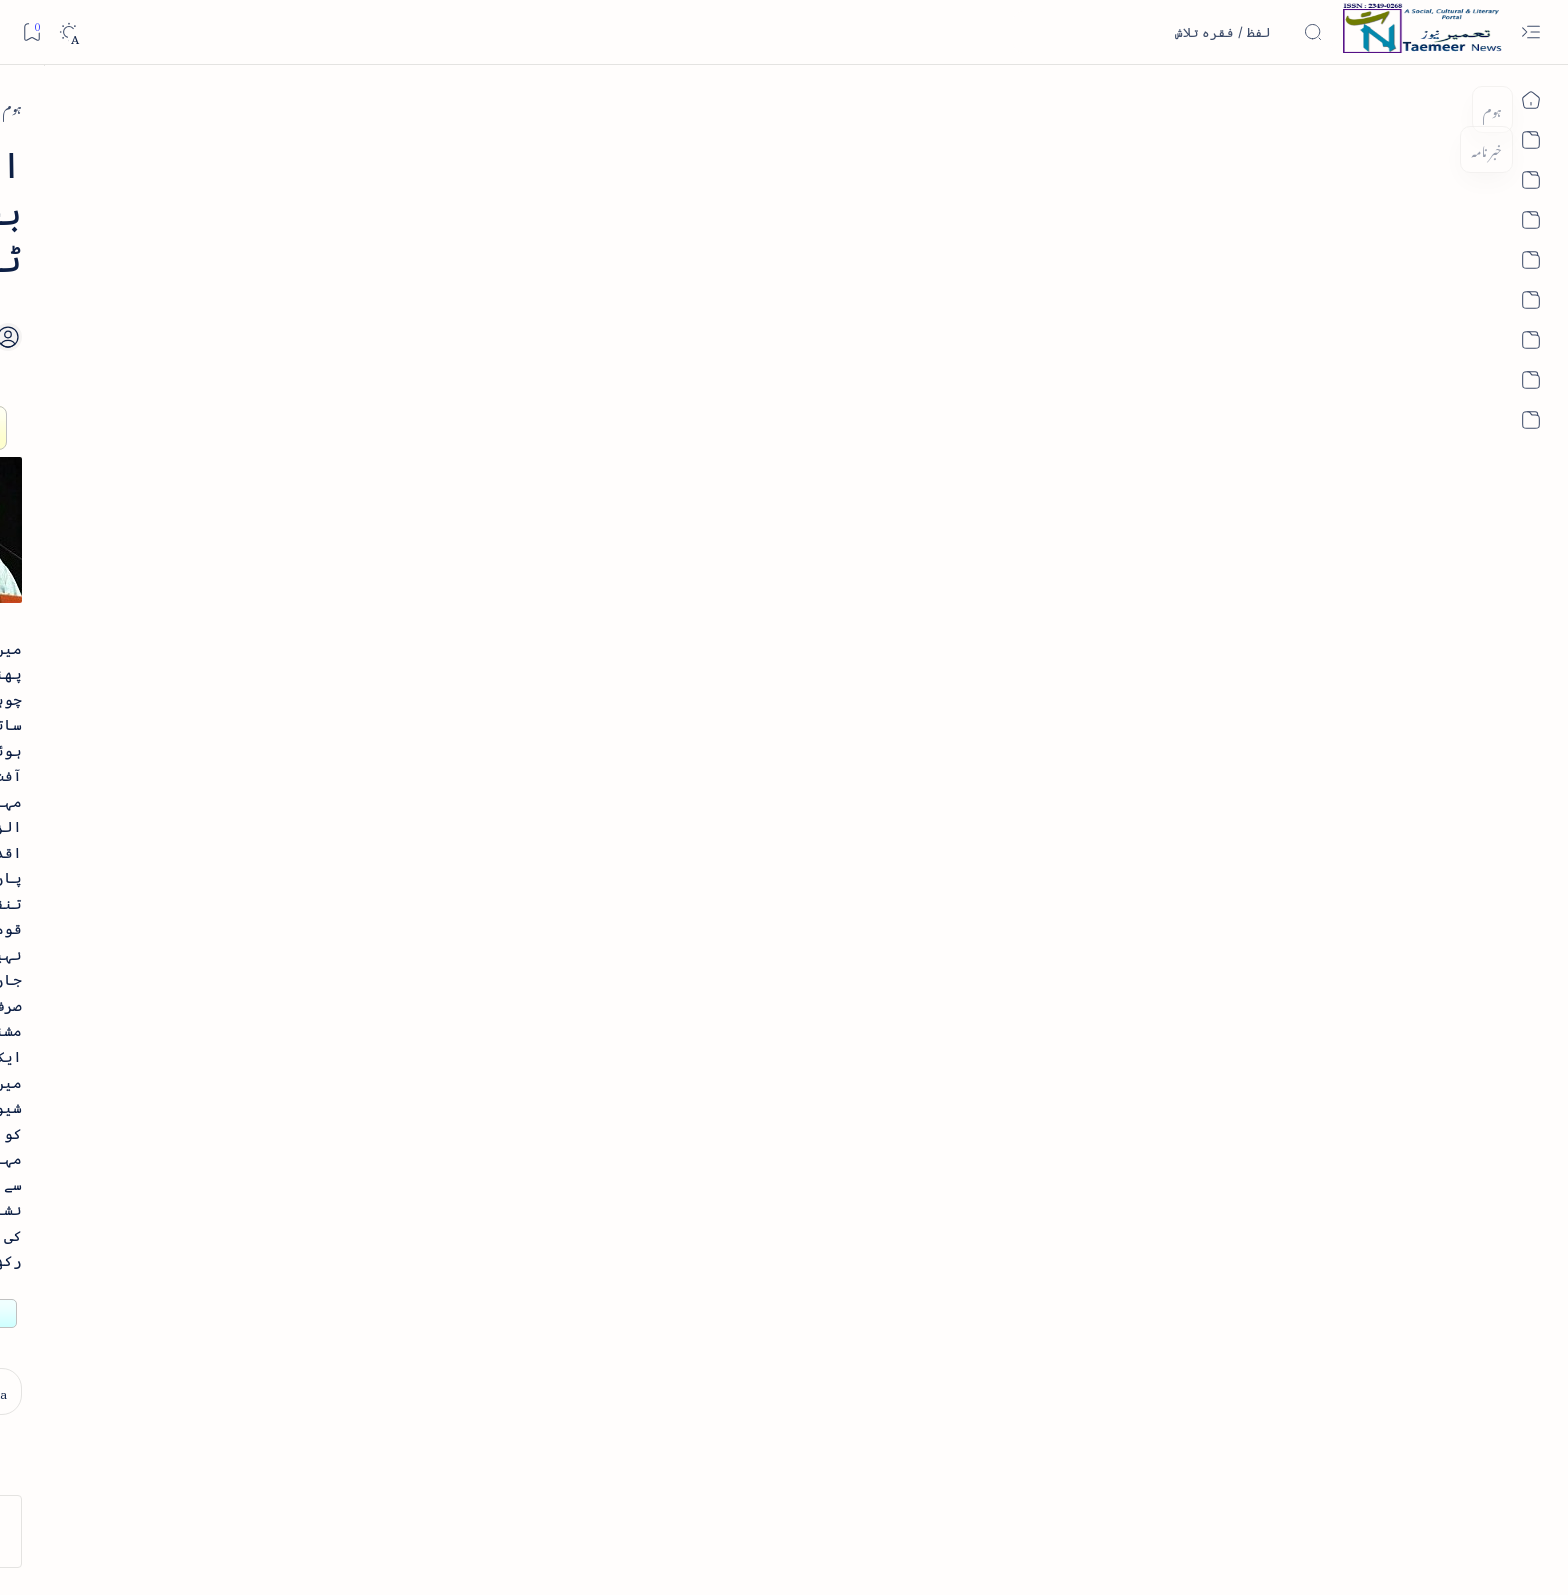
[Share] (552, 289)
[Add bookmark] (607, 267)
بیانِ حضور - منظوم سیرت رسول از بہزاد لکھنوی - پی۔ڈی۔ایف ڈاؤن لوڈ (332, 827)
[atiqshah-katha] (264, 1184)
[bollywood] (409, 1249)
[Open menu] (1530, 32)
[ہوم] (1287, 106)
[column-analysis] (264, 1313)
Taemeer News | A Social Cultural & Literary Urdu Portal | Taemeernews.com (1097, 1553)
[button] (223, 153)
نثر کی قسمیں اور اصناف (381, 365)
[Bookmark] (31, 31)
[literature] (365, 319)
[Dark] (68, 32)
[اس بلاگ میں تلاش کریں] (1173, 32)
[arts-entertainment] (409, 1184)
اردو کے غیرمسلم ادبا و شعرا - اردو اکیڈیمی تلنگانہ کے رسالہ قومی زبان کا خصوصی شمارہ (325, 684)
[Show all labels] (431, 1376)
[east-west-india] (1206, 106)
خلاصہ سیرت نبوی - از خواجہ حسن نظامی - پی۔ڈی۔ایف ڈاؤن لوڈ (328, 542)
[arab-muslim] (409, 1120)
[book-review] (354, 474)
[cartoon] (409, 1313)
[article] (264, 1120)
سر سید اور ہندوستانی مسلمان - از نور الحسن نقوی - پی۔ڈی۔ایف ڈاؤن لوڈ (325, 970)
